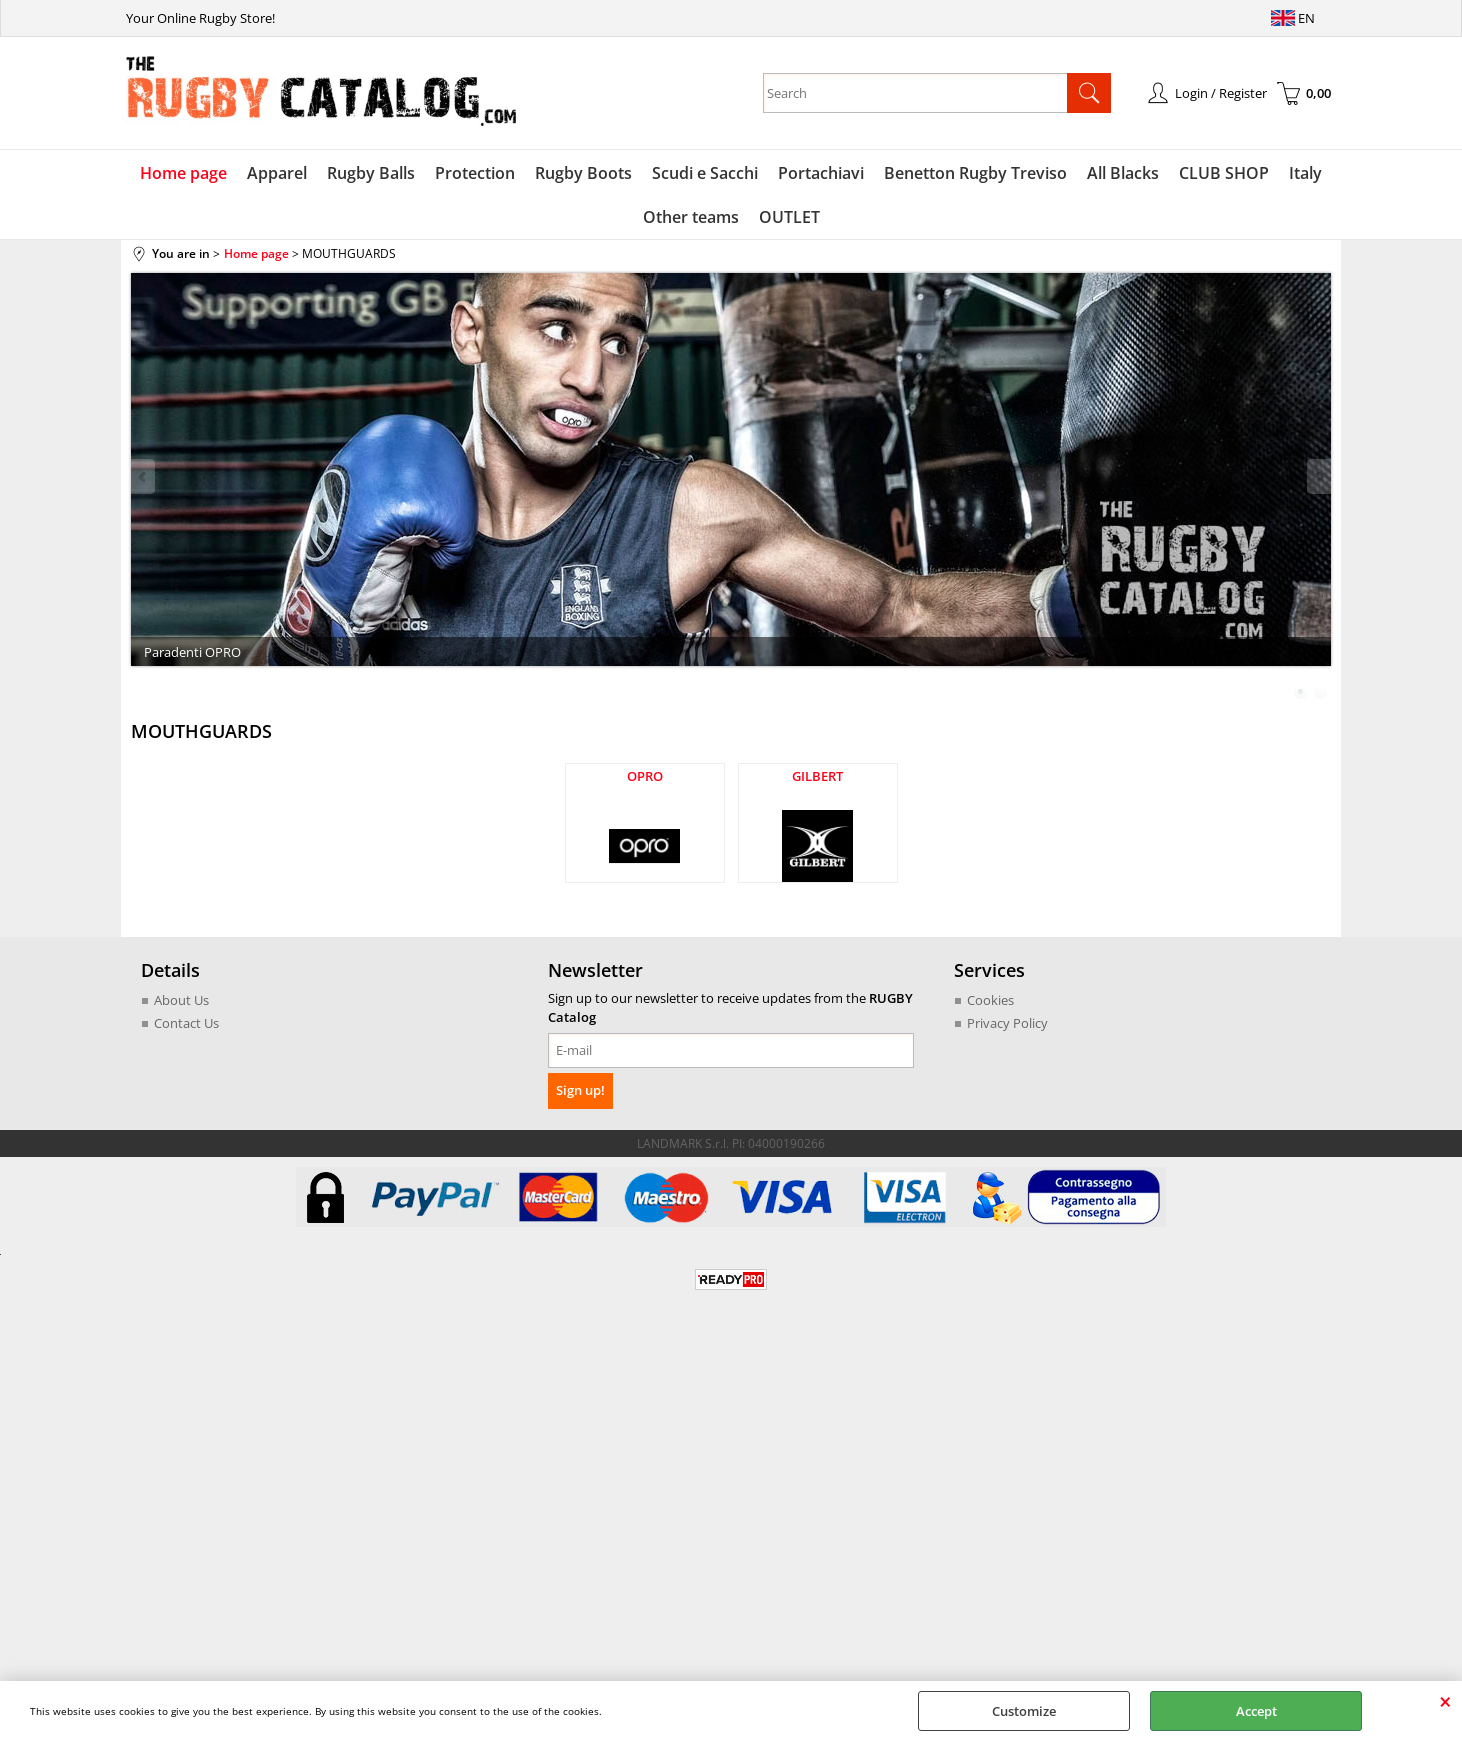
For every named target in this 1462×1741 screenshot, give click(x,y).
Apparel (277, 173)
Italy (1305, 173)
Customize (1024, 1711)
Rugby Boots (583, 173)
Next (1318, 476)
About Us (181, 1000)
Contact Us (186, 1023)
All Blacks (1123, 173)
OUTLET (789, 217)
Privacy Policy (1007, 1023)
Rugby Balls (371, 173)
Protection (475, 173)
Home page (183, 173)
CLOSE (1445, 1701)
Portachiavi (821, 173)
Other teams (691, 217)
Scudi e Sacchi (705, 173)
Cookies (990, 1000)
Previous (144, 476)
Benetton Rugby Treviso (975, 173)
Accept (1256, 1711)
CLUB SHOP (1224, 173)
